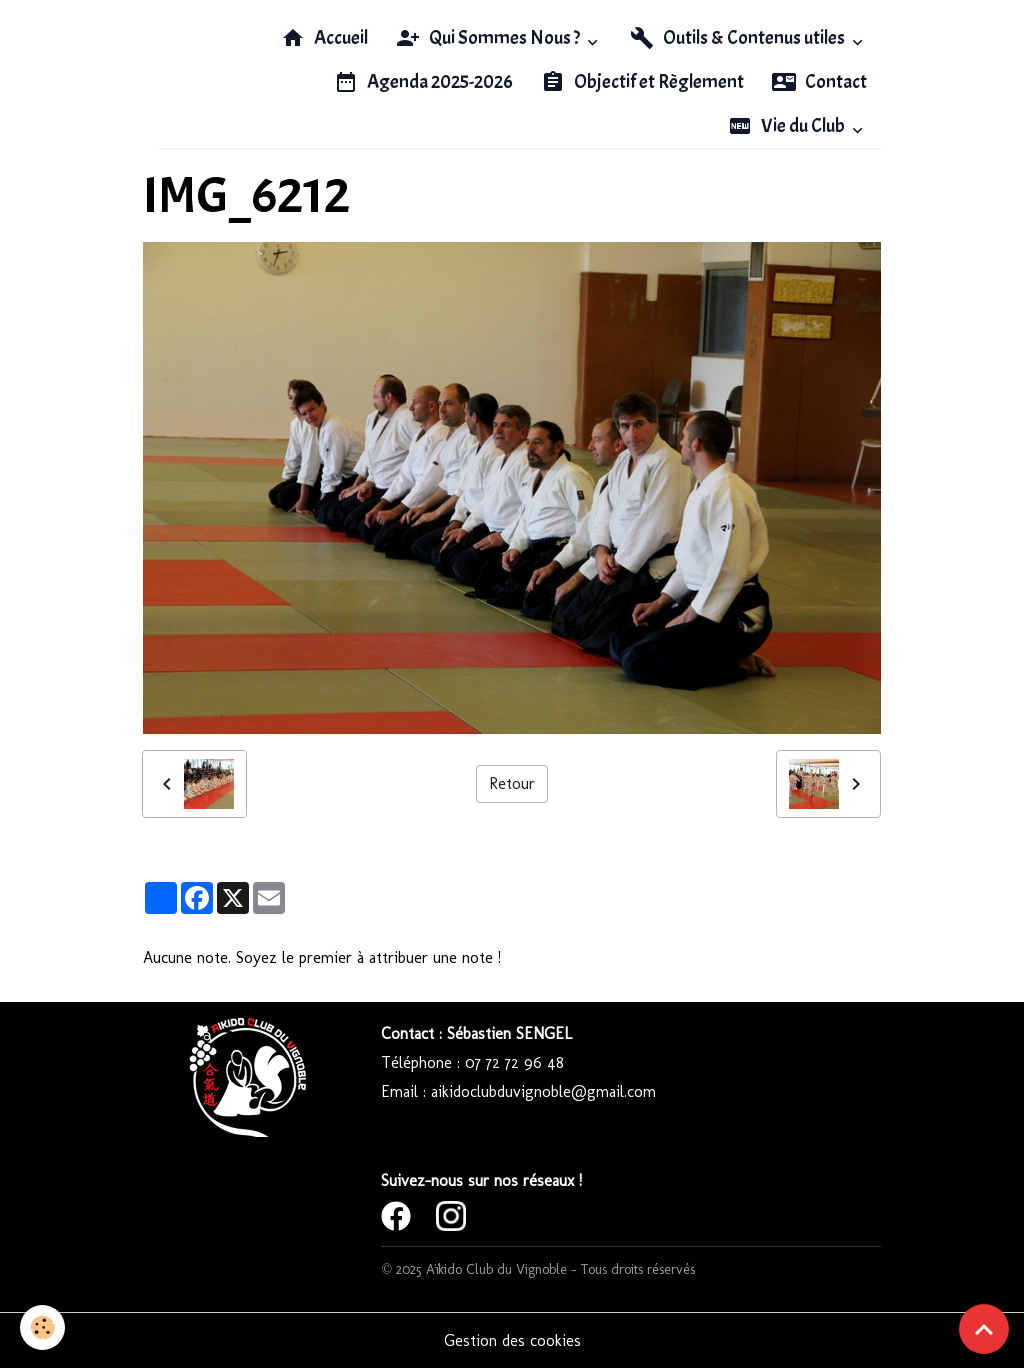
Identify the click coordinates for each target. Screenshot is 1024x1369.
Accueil (324, 38)
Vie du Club (788, 126)
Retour (512, 783)
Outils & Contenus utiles (739, 38)
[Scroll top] (984, 1329)
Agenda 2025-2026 (423, 82)
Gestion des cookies (512, 1340)
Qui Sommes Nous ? (489, 38)
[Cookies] (42, 1327)
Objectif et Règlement (642, 82)
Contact (819, 82)
